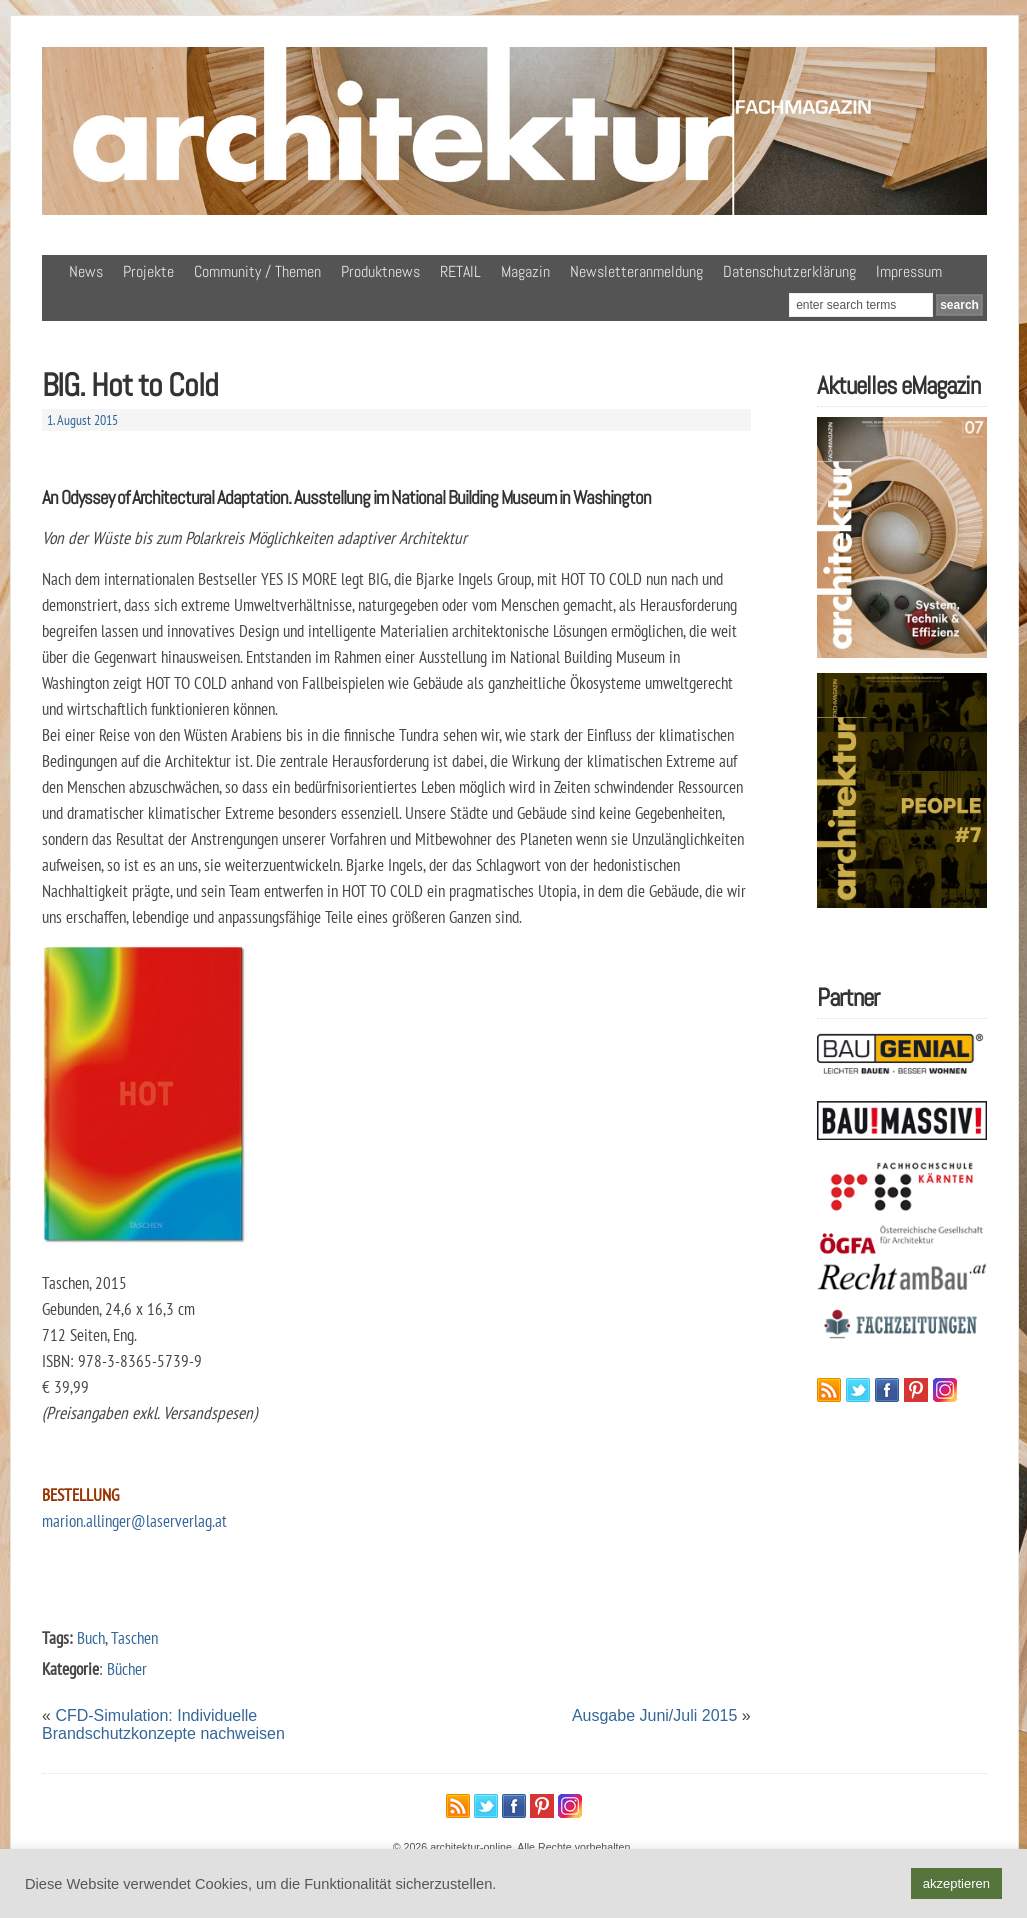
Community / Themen (257, 271)
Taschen (134, 1637)
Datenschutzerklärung (789, 271)
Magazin (525, 271)
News (86, 271)
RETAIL (460, 271)
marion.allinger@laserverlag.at (134, 1520)
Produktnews (380, 271)
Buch (91, 1637)
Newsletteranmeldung (636, 271)
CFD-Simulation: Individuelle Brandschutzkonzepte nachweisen (163, 1724)
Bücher (127, 1668)
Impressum (909, 271)
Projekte (148, 271)
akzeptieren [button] (956, 1883)
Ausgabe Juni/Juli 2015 (654, 1715)
